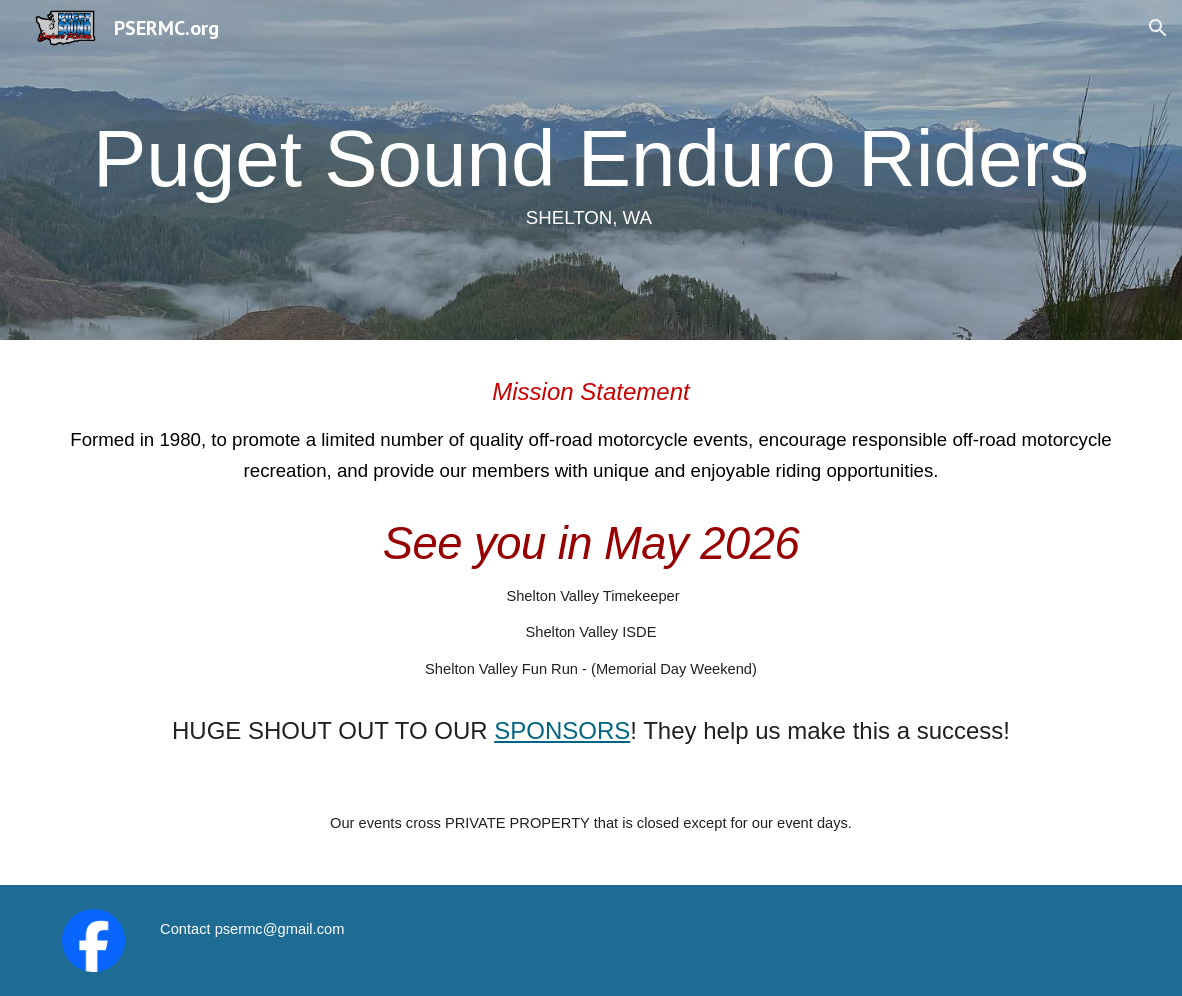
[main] (591, 170)
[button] (1158, 28)
